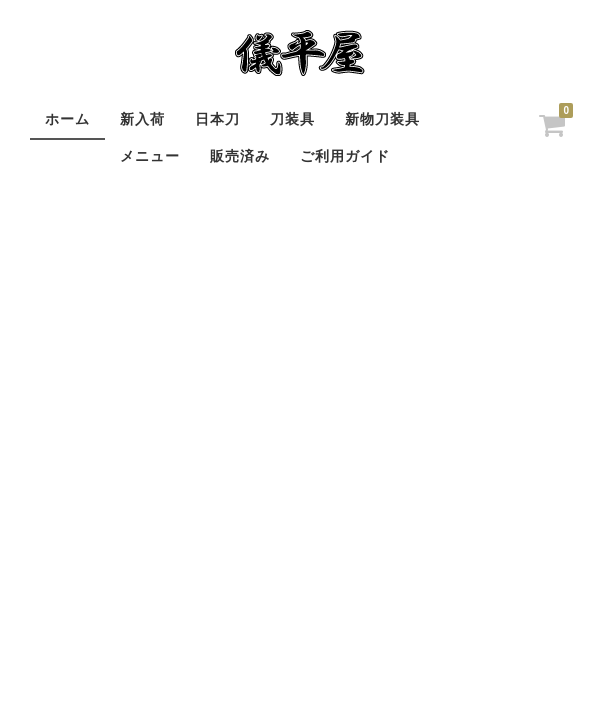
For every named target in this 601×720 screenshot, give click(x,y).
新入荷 (142, 119)
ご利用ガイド (345, 156)
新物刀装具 (382, 119)
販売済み (240, 156)
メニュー (150, 156)
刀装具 (292, 119)
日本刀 (217, 119)
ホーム (67, 119)
